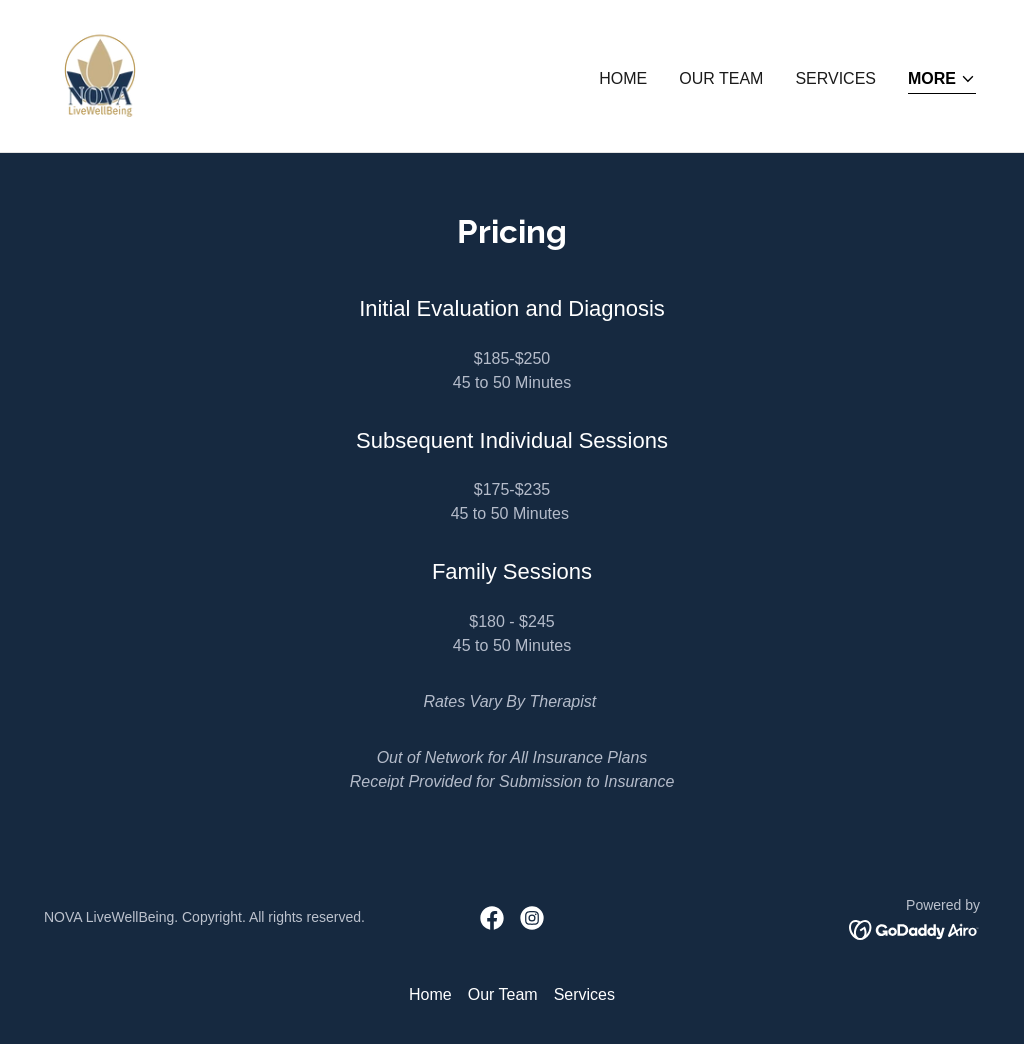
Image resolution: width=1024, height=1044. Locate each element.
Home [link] (623, 78)
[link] (100, 74)
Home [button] (430, 994)
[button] (942, 80)
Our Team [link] (721, 78)
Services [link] (835, 78)
